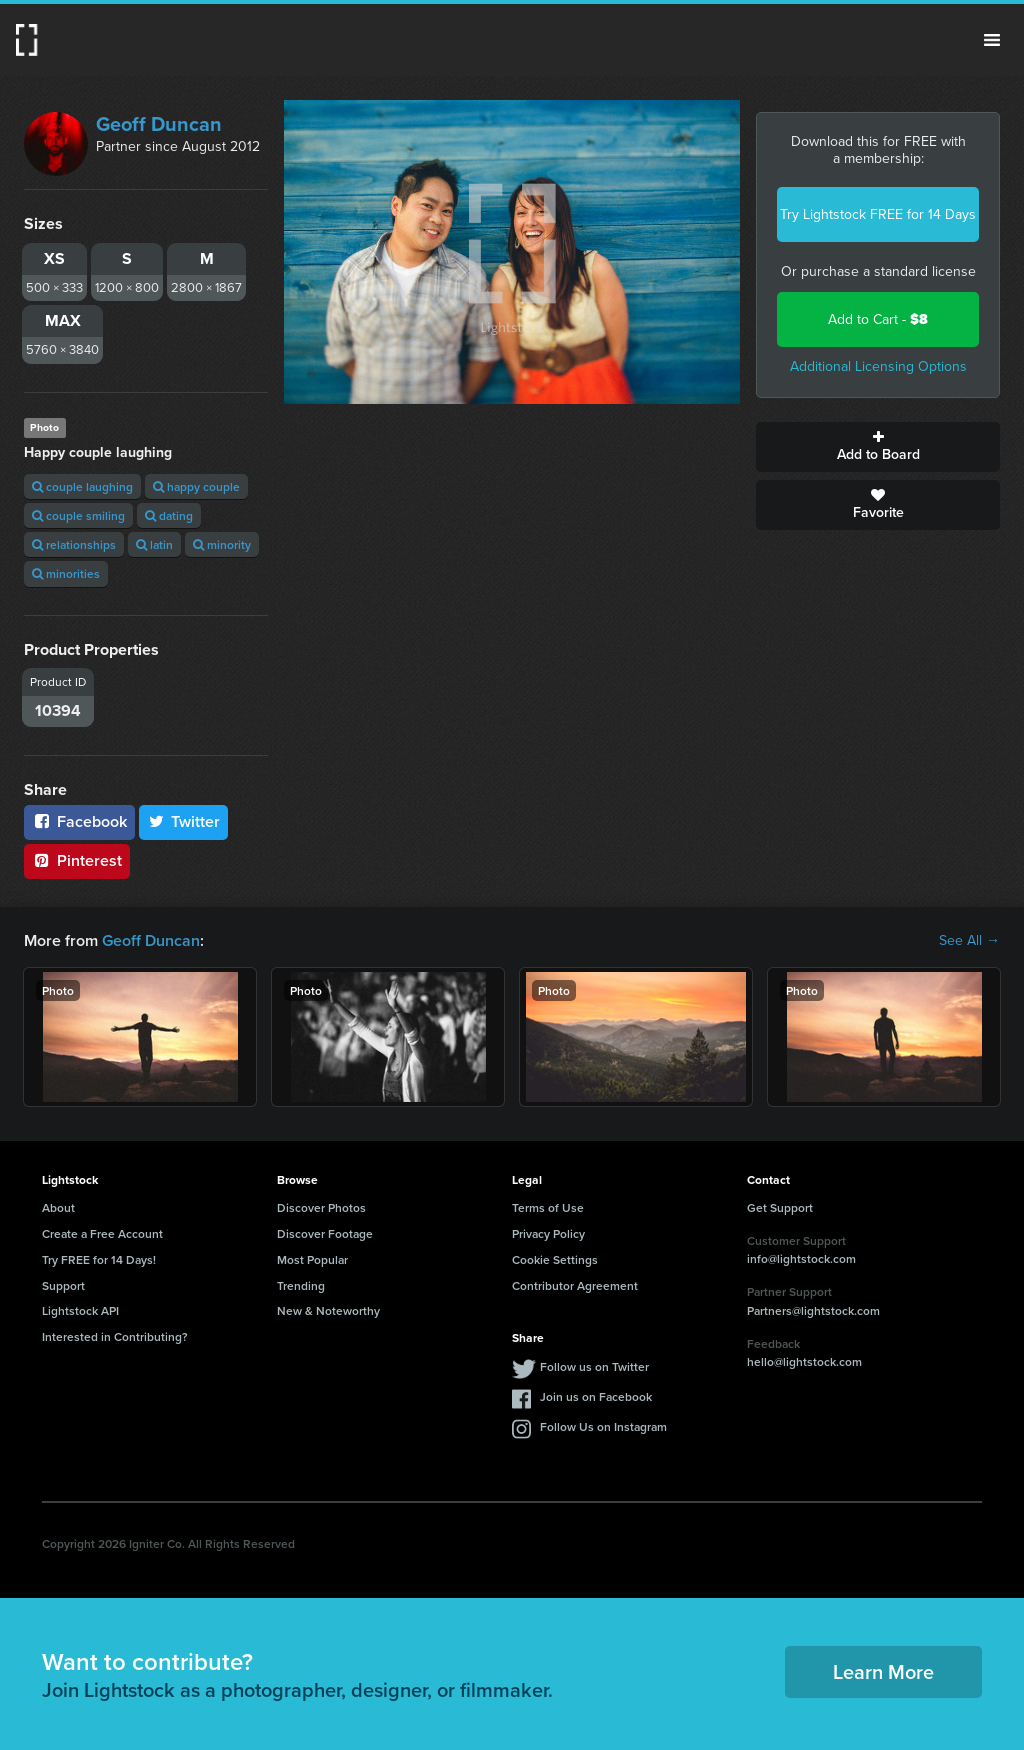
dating (169, 515)
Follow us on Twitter (594, 1366)
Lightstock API (80, 1310)
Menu (992, 40)
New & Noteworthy (328, 1310)
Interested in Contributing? (115, 1336)
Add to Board (878, 447)
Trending (301, 1285)
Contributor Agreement (575, 1285)
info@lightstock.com (801, 1258)
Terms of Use (548, 1207)
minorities (66, 573)
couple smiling (78, 515)
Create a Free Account (102, 1233)
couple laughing (82, 486)
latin (154, 544)
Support (63, 1285)
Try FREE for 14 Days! (99, 1259)
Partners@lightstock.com (813, 1310)
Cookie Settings (555, 1259)
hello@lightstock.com (804, 1361)
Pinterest (77, 860)
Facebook (79, 821)
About (58, 1207)
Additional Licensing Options (878, 366)
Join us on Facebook (596, 1396)
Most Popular (312, 1259)
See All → (969, 941)
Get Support (780, 1207)
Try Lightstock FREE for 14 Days (878, 214)
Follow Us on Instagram (603, 1426)
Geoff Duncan (159, 124)
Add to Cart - (878, 319)
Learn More (883, 1671)
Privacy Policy (548, 1233)
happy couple (196, 486)
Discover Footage (325, 1233)
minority (222, 544)
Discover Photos (321, 1207)
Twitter (184, 821)
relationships (74, 544)
